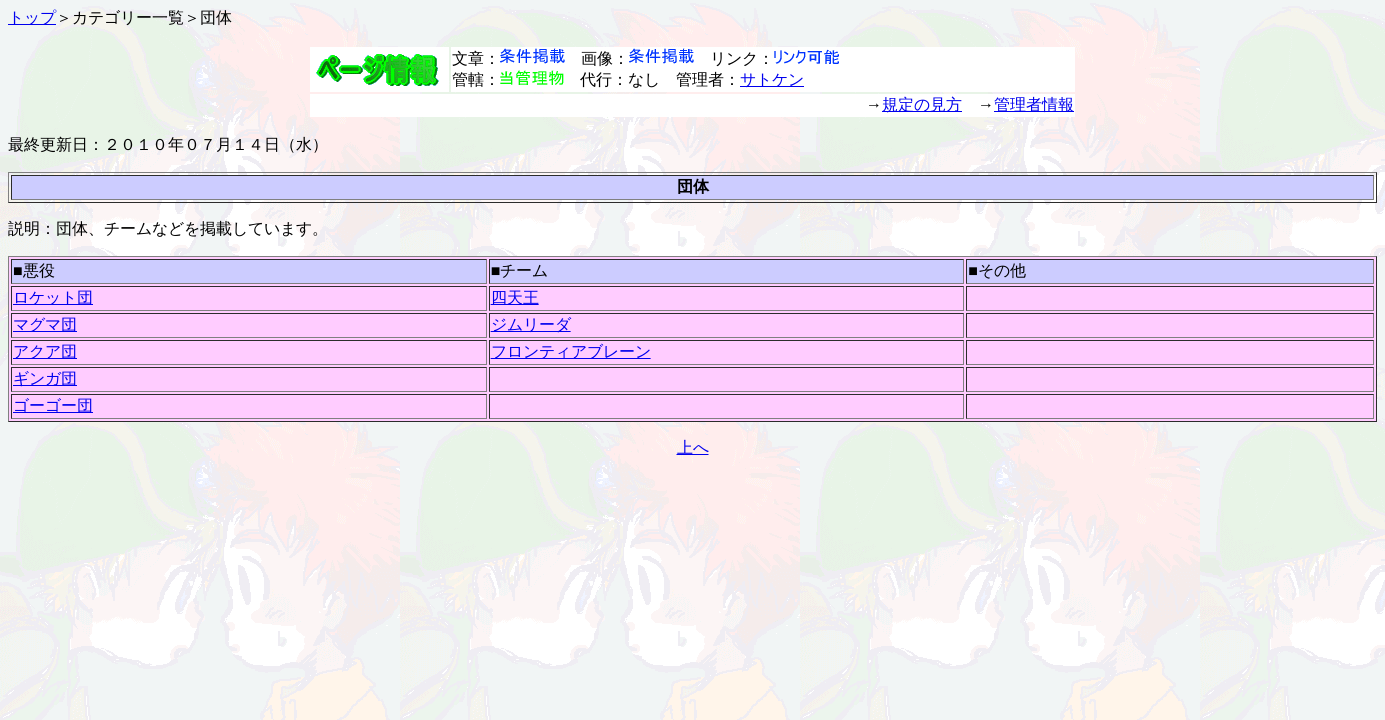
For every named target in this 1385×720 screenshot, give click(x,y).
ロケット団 (53, 297)
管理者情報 (1034, 104)
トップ (32, 17)
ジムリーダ (531, 324)
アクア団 (45, 351)
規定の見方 (922, 104)
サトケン (772, 79)
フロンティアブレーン (571, 351)
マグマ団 (45, 324)
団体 (216, 17)
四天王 (515, 297)
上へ (693, 447)
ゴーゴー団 (53, 405)
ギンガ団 (45, 378)
